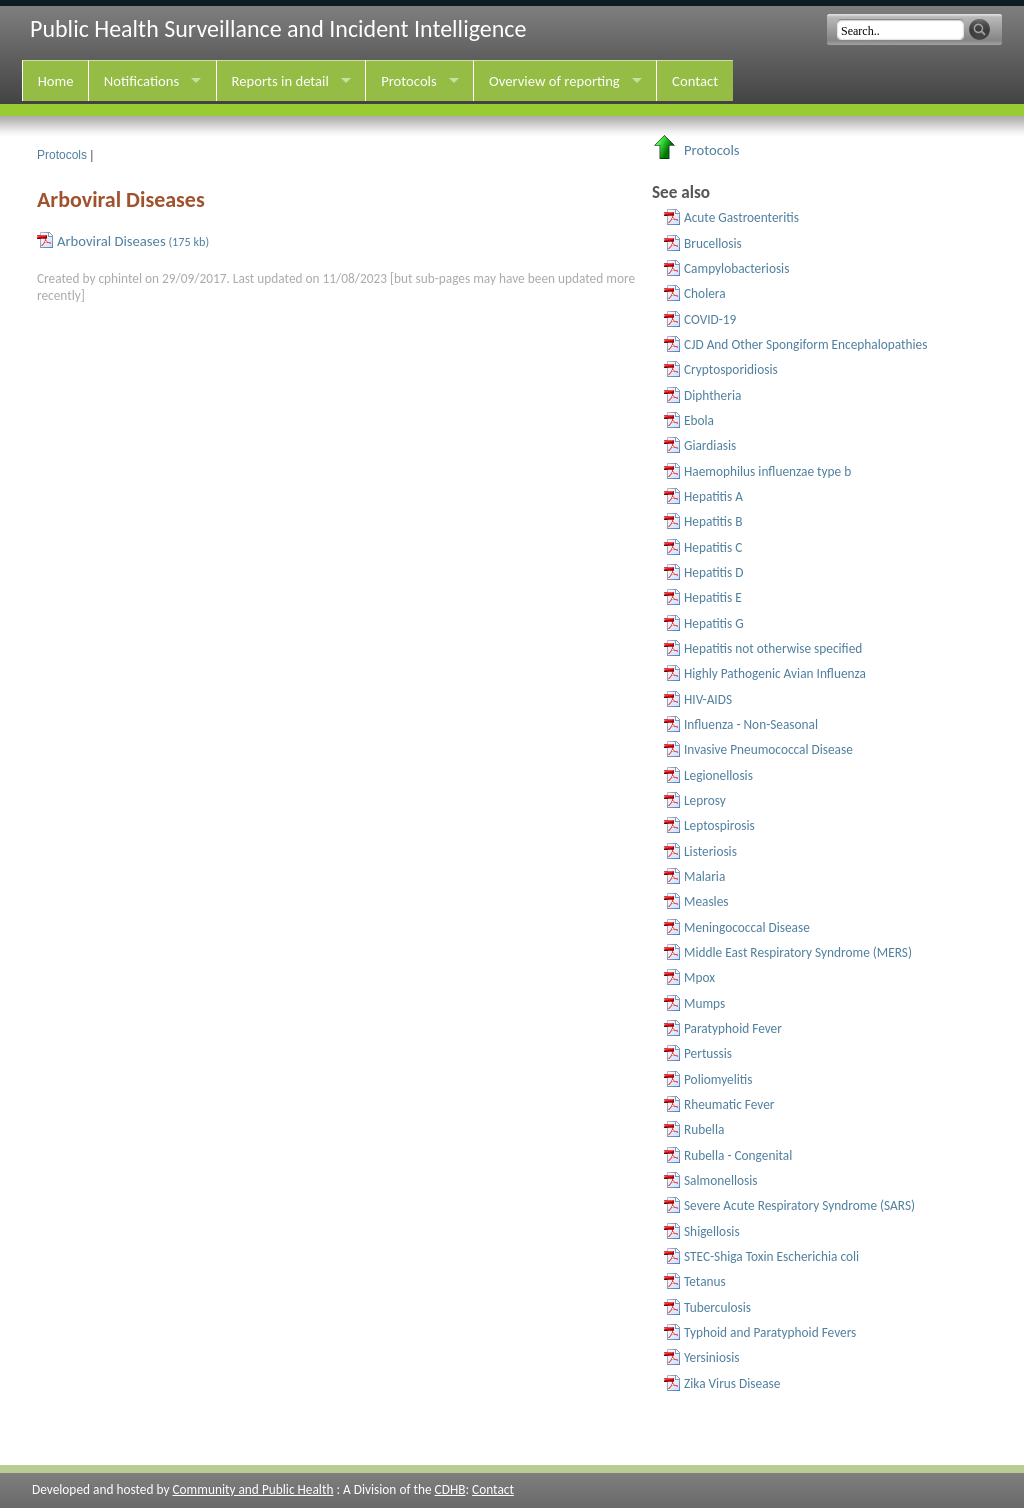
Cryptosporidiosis (731, 369)
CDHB (450, 1489)
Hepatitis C (713, 547)
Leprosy (705, 800)
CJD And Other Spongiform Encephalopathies (805, 344)
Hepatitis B (713, 521)
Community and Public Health (252, 1489)
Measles (706, 901)
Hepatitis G (714, 623)
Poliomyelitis (718, 1079)
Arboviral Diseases (133, 241)
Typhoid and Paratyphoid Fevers (770, 1332)
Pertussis (708, 1053)
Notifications (141, 81)
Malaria (704, 876)
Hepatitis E (713, 597)
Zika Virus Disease (732, 1383)
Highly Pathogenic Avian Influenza (775, 673)
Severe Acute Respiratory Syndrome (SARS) (799, 1205)
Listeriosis (710, 851)
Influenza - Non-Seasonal (751, 724)
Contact (695, 81)
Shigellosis (712, 1231)
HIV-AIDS (708, 699)
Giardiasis (710, 445)
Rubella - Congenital (738, 1155)
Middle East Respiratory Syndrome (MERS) (798, 952)
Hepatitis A (713, 496)
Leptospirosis (719, 825)
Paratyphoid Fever (733, 1028)
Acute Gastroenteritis (741, 217)
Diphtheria (712, 395)
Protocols (409, 81)
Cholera (705, 293)
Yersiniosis (711, 1357)
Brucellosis (713, 243)
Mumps (704, 1003)
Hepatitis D (713, 572)
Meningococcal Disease (747, 927)
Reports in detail (280, 81)
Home (56, 81)
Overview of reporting (554, 81)
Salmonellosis (721, 1180)
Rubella (704, 1129)
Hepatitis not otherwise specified (773, 648)
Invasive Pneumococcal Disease (768, 749)
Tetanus (705, 1281)
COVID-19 (710, 319)
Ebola (699, 420)
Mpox (699, 977)
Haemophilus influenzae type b (767, 471)
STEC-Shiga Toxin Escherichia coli (771, 1256)
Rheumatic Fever (729, 1104)
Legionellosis (718, 775)
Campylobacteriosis (736, 268)
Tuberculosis (717, 1307)
